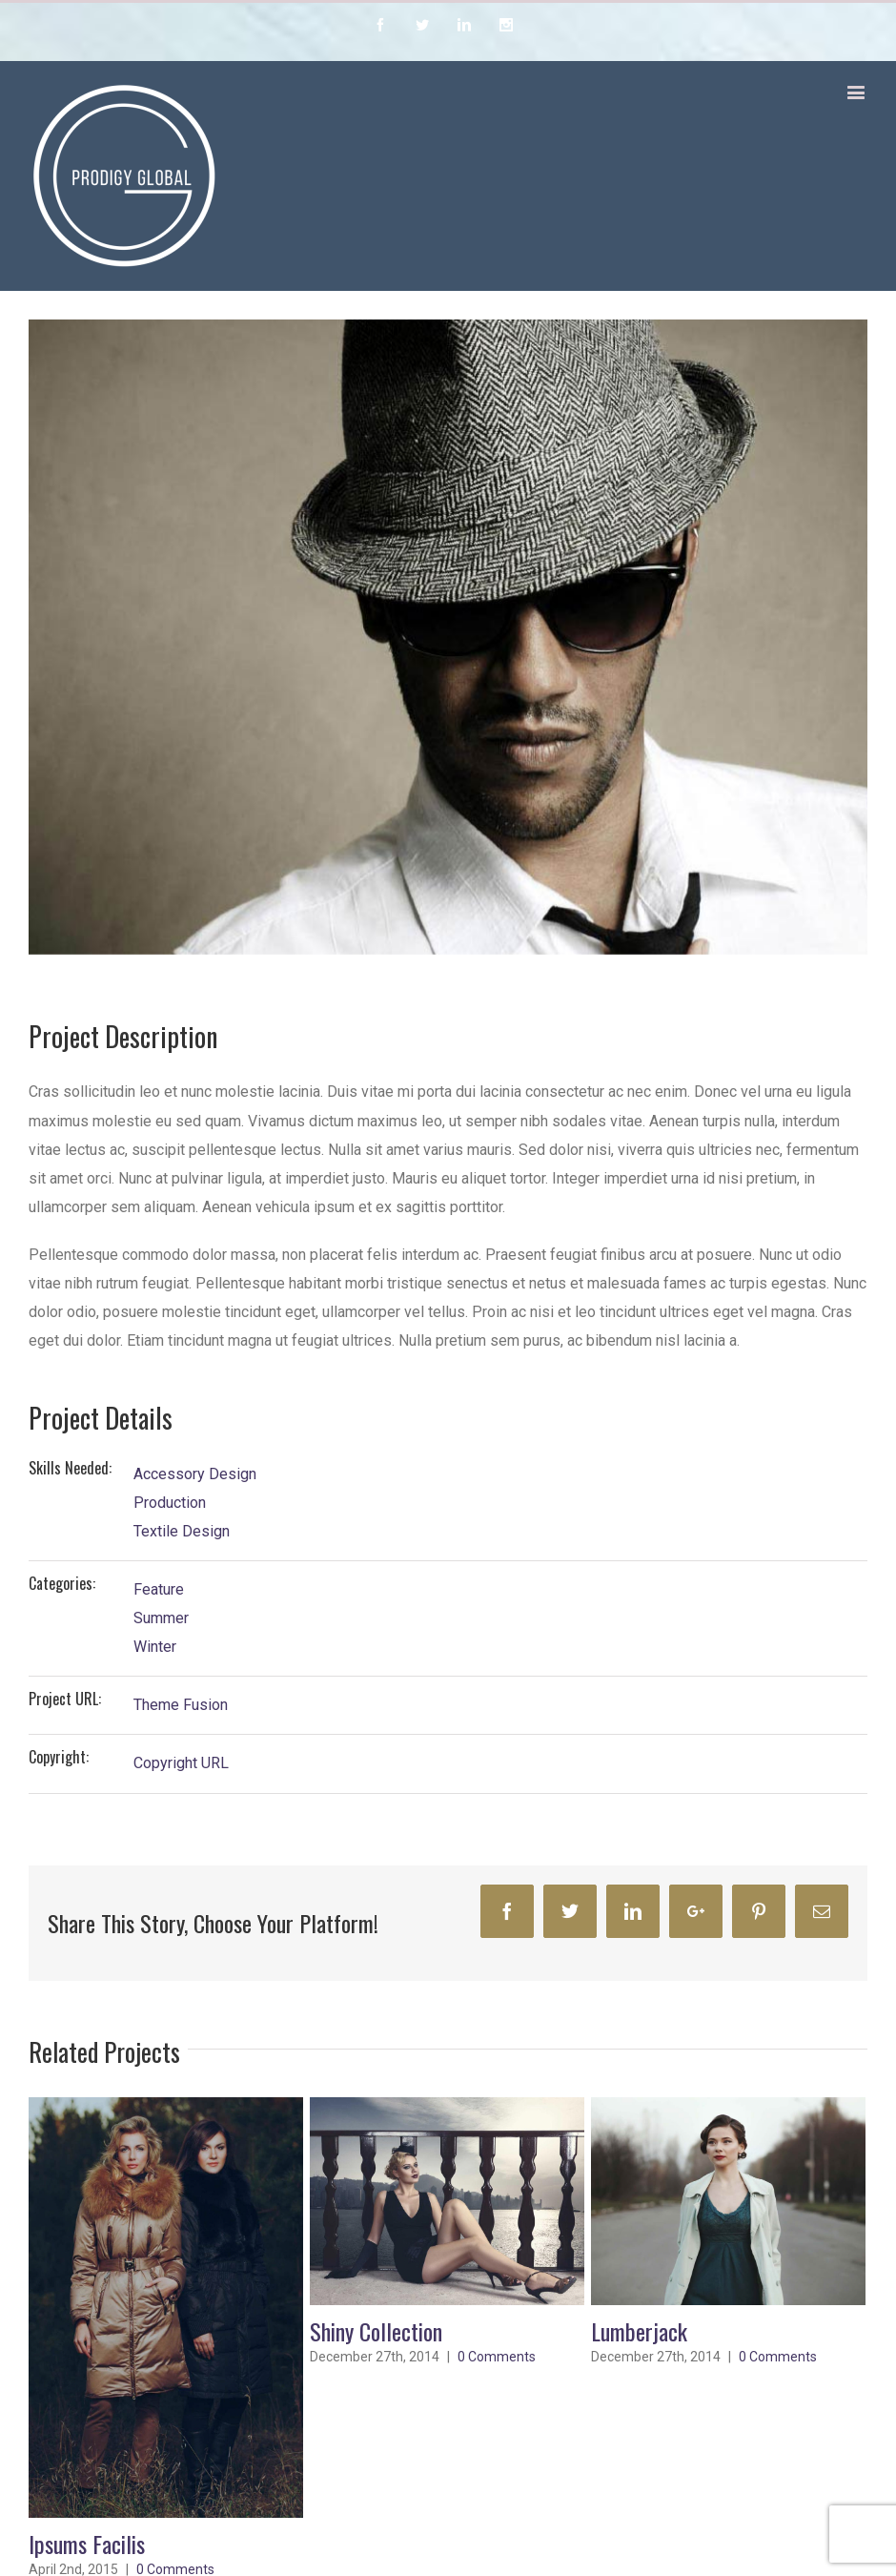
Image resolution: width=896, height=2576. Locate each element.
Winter (154, 1647)
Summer (161, 1618)
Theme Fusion (180, 1705)
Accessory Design (194, 1474)
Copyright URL (181, 1763)
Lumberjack (639, 2331)
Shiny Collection (376, 2331)
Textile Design (181, 1531)
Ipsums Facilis (87, 2543)
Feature (158, 1589)
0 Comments (497, 2356)
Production (169, 1503)
